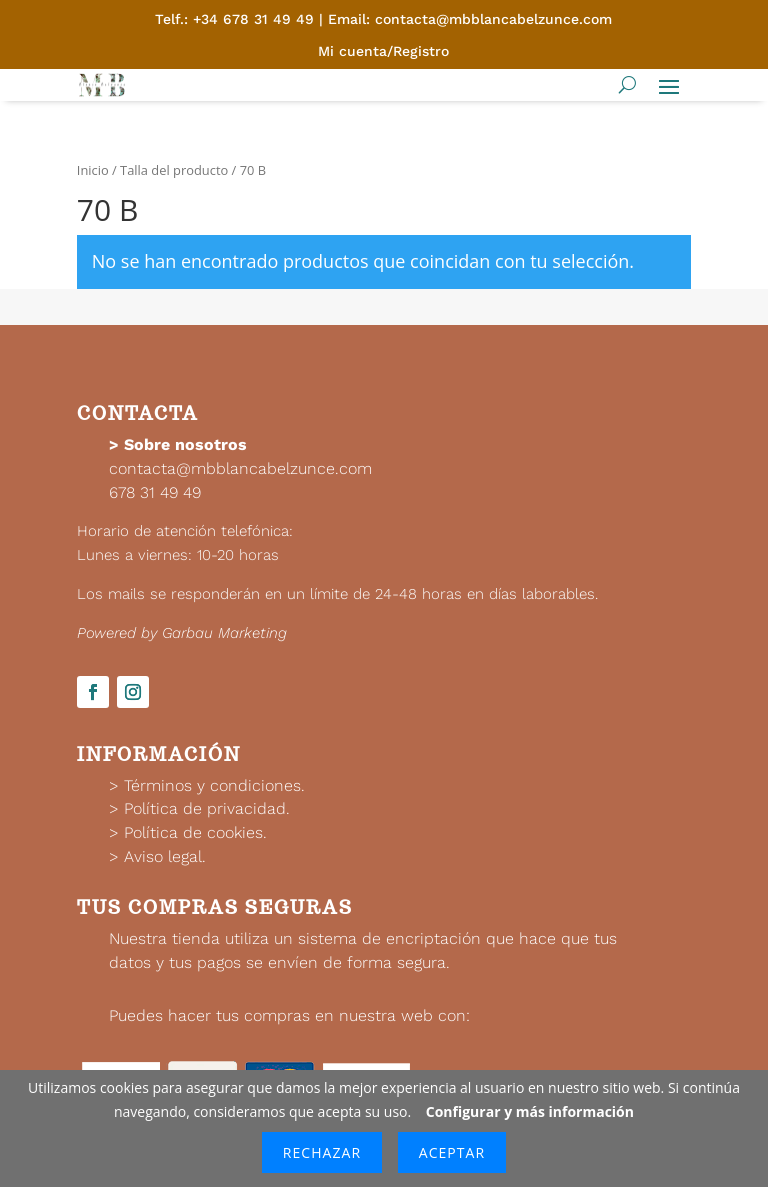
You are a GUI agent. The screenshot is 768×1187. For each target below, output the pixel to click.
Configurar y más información (530, 1111)
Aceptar (452, 1152)
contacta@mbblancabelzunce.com (240, 468)
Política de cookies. (195, 832)
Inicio (93, 170)
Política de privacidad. (207, 808)
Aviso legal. (165, 856)
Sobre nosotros (185, 444)
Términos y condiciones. (214, 785)
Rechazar (322, 1152)
